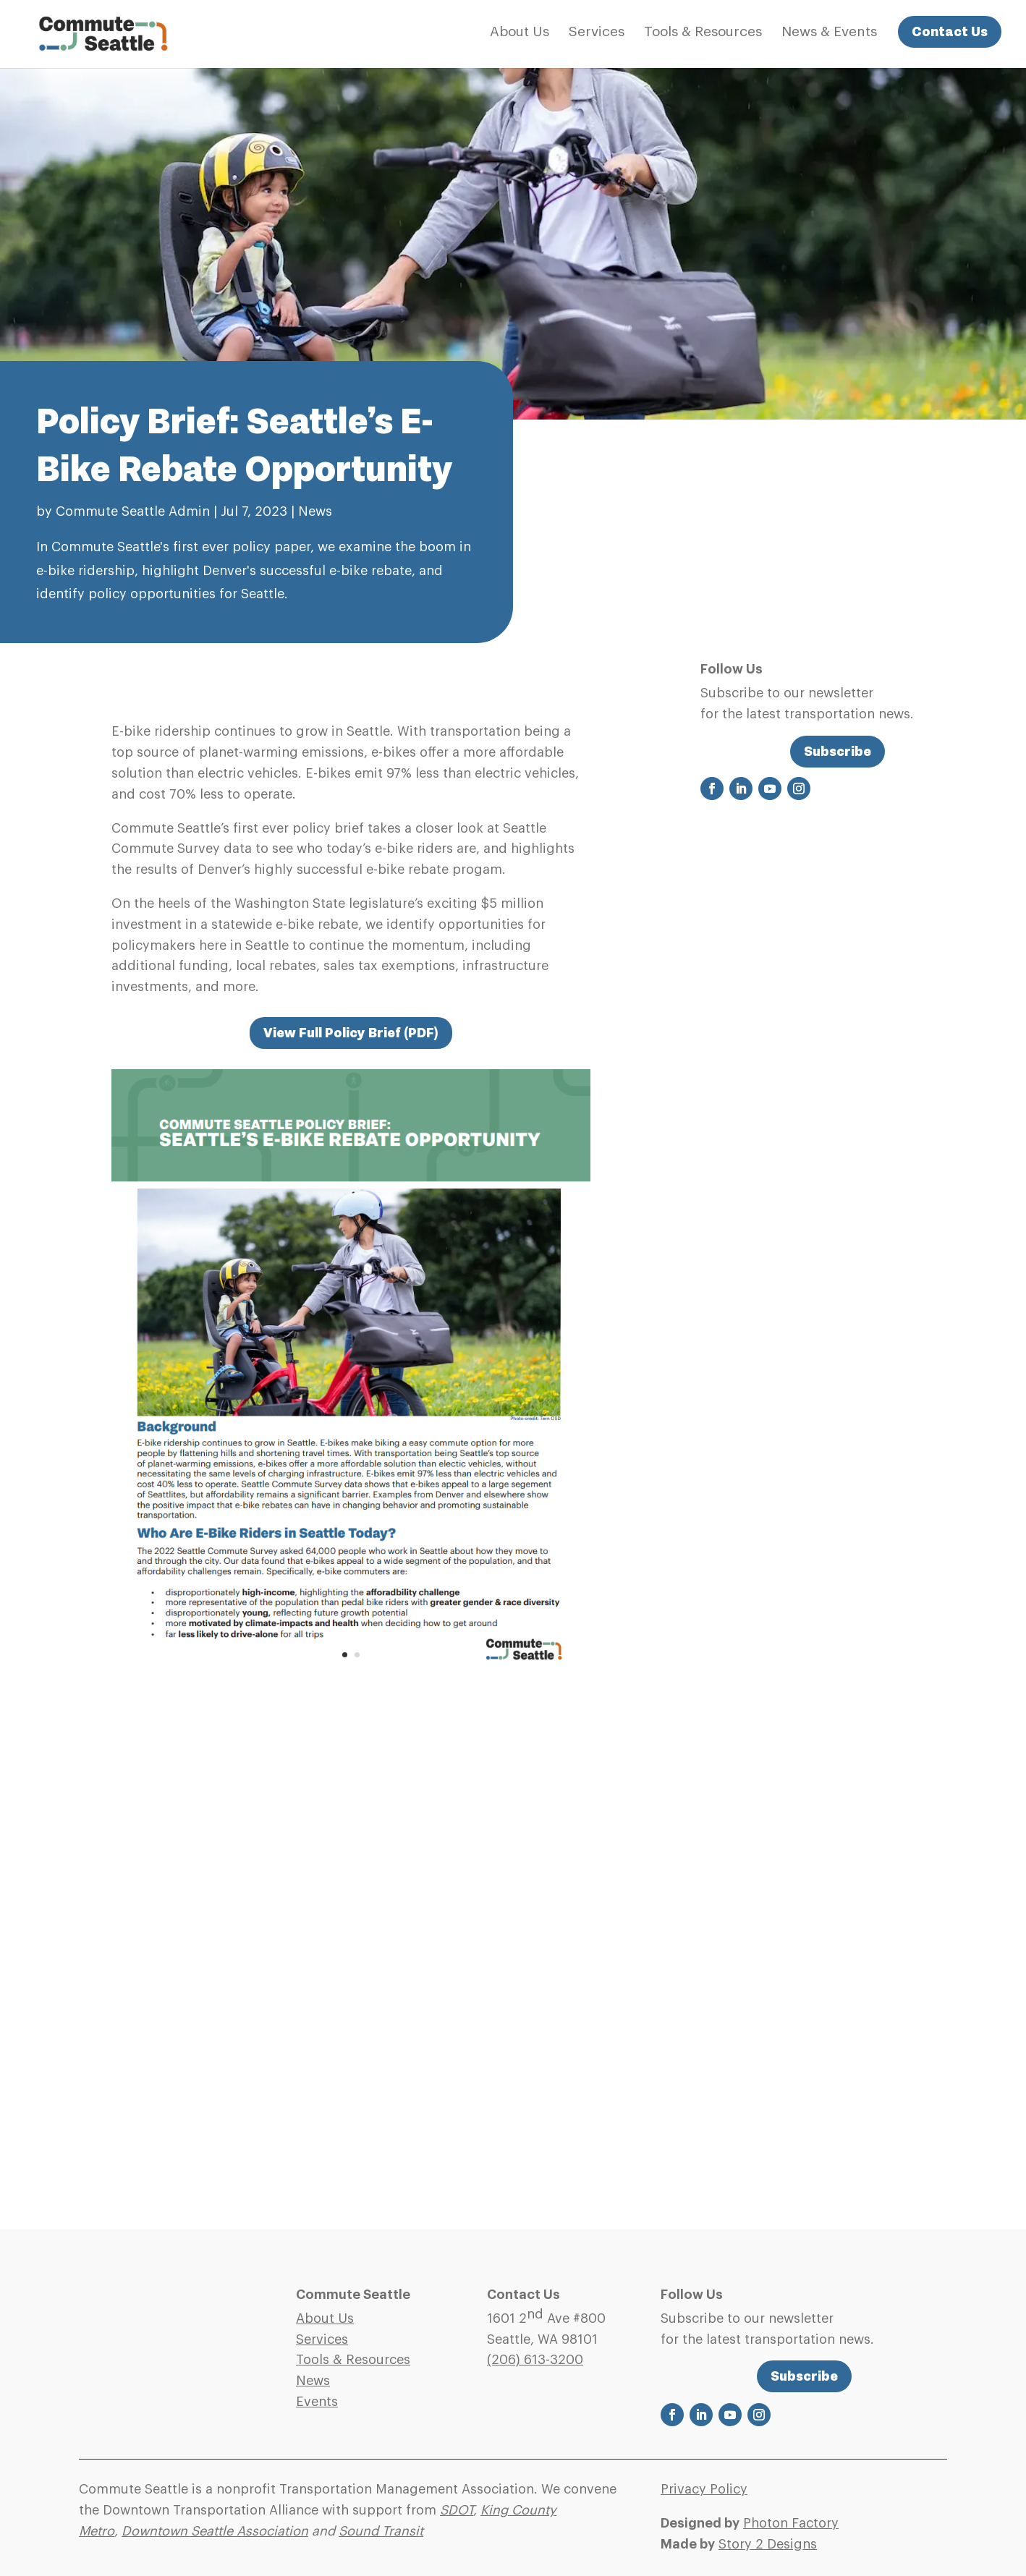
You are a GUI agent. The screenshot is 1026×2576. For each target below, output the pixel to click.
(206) (535, 2359)
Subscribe (837, 751)
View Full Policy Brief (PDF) (350, 1032)
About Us (519, 32)
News (315, 511)
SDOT (456, 2510)
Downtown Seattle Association (215, 2531)
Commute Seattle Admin (133, 511)
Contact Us (950, 31)
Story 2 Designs (767, 2544)
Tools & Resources (703, 32)
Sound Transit (381, 2531)
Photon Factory (791, 2523)
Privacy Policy (704, 2489)
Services (596, 32)
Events (317, 2401)
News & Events (829, 32)
